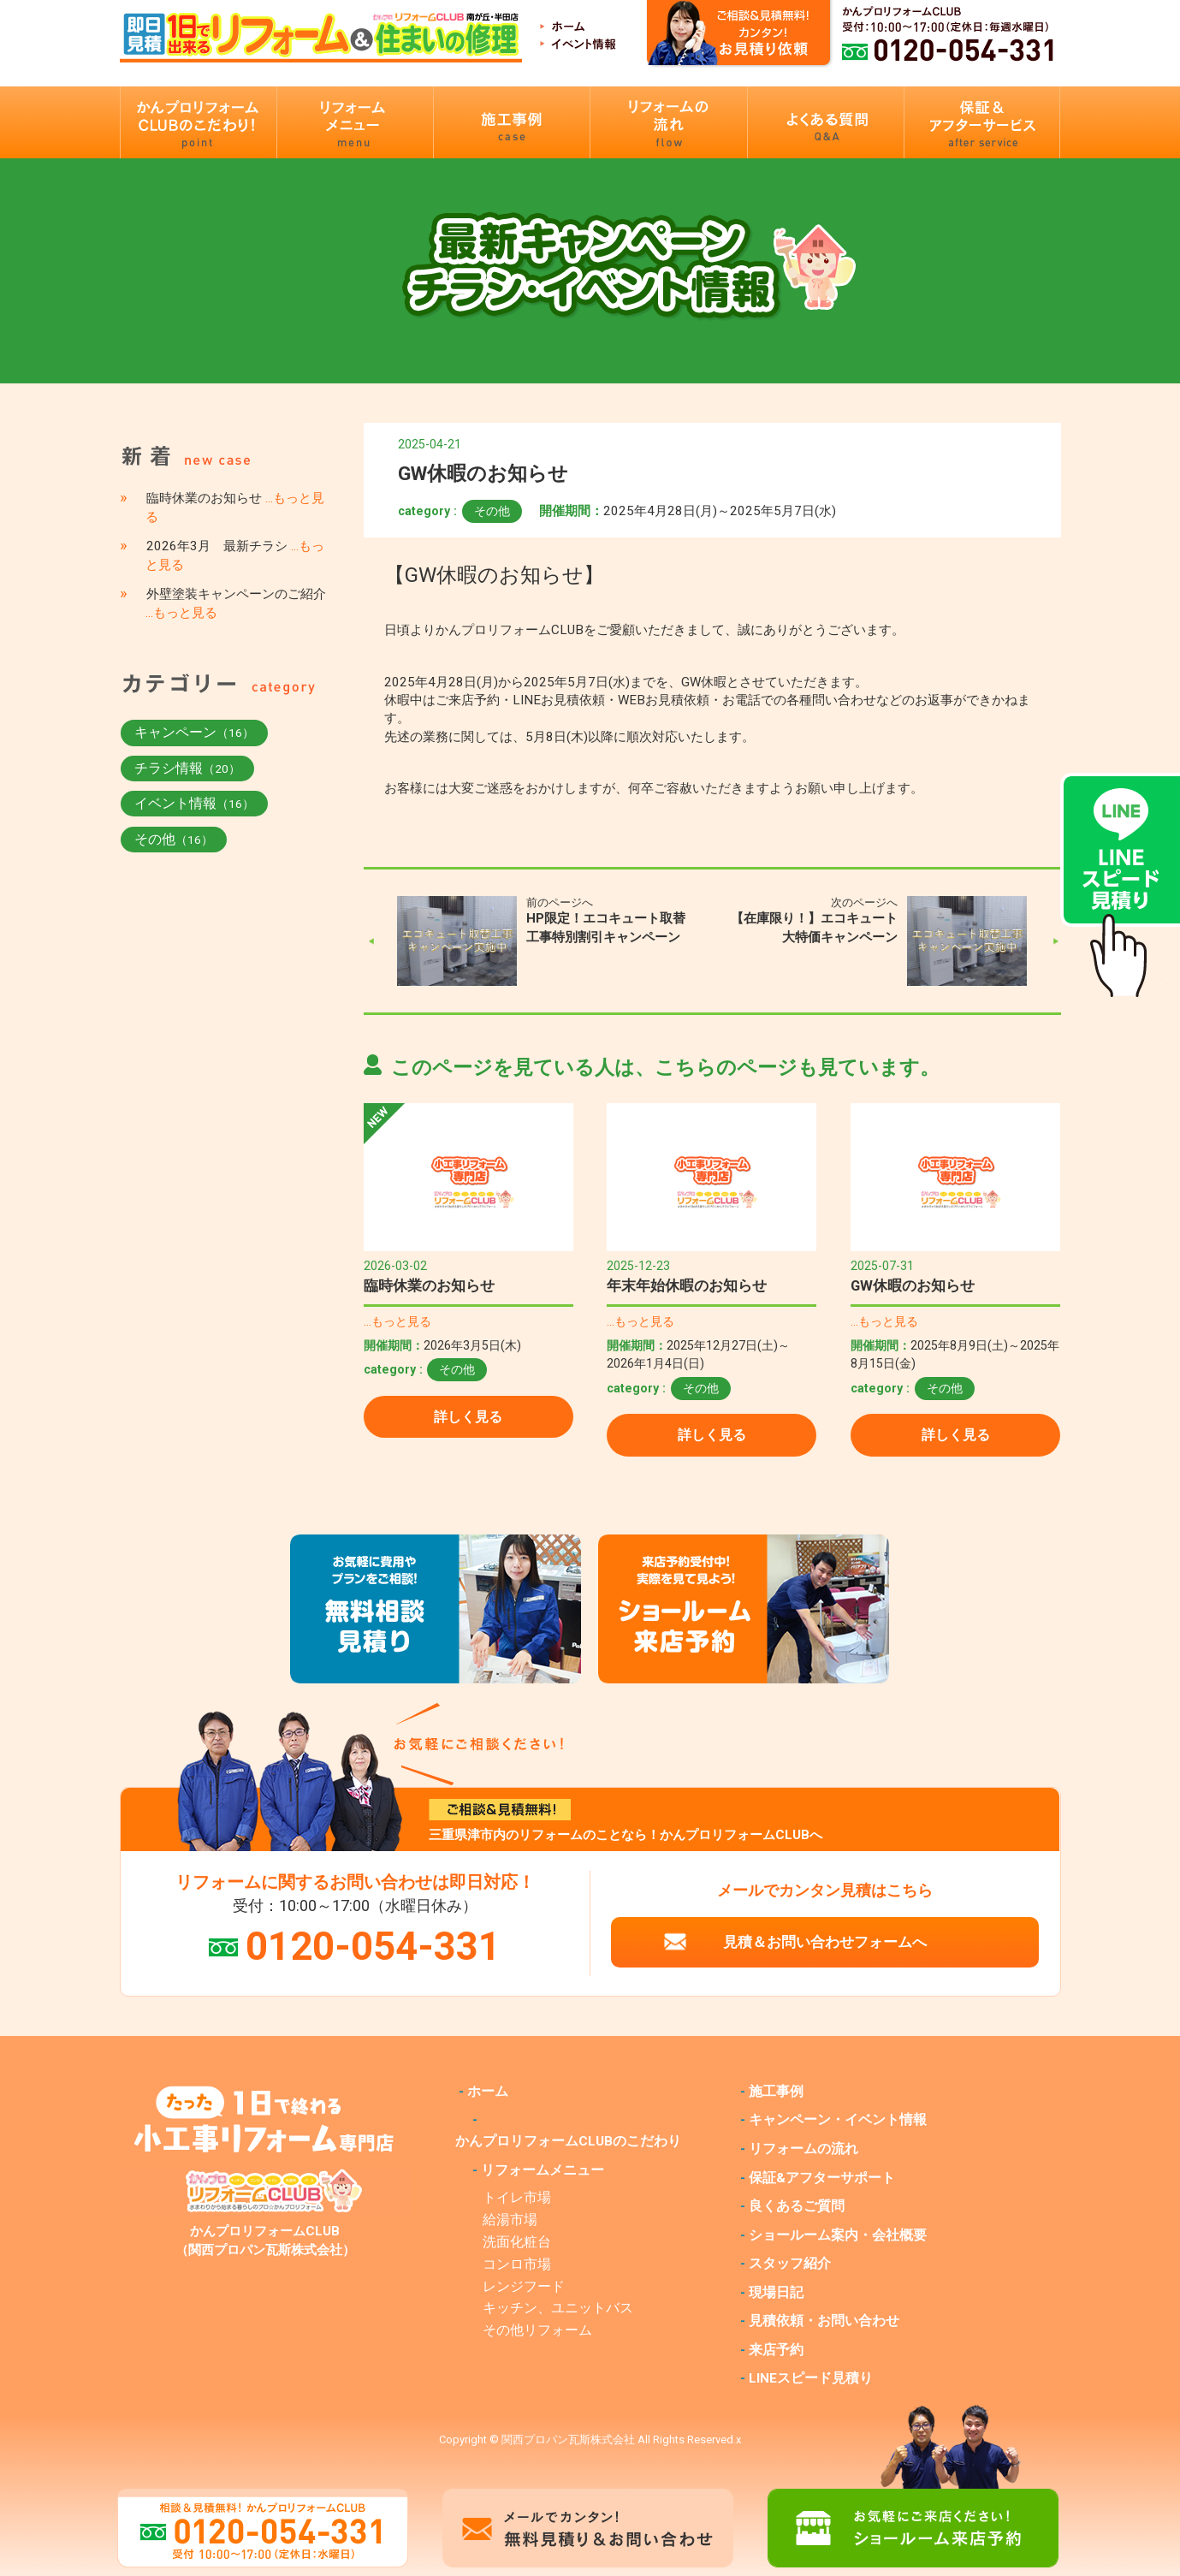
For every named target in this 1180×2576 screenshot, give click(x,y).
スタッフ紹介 (790, 2263)
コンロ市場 (517, 2264)
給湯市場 (510, 2220)
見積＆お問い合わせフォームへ (825, 1941)
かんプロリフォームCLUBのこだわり (568, 2141)
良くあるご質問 (797, 2206)
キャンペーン (194, 732)
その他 (492, 511)
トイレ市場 (517, 2197)
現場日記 (776, 2292)
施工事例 (776, 2091)
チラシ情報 (187, 768)
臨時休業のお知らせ (429, 1285)
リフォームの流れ (803, 2149)
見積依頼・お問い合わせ (824, 2321)
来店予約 (776, 2350)
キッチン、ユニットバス (558, 2308)
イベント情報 (194, 803)
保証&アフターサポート (822, 2178)
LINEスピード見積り (811, 2378)
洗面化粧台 (517, 2242)
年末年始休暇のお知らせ (687, 1285)
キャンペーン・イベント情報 (838, 2120)
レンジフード (524, 2286)
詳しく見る (468, 1417)
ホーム (487, 2091)
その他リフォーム (537, 2330)
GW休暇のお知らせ (913, 1285)
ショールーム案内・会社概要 (838, 2235)
